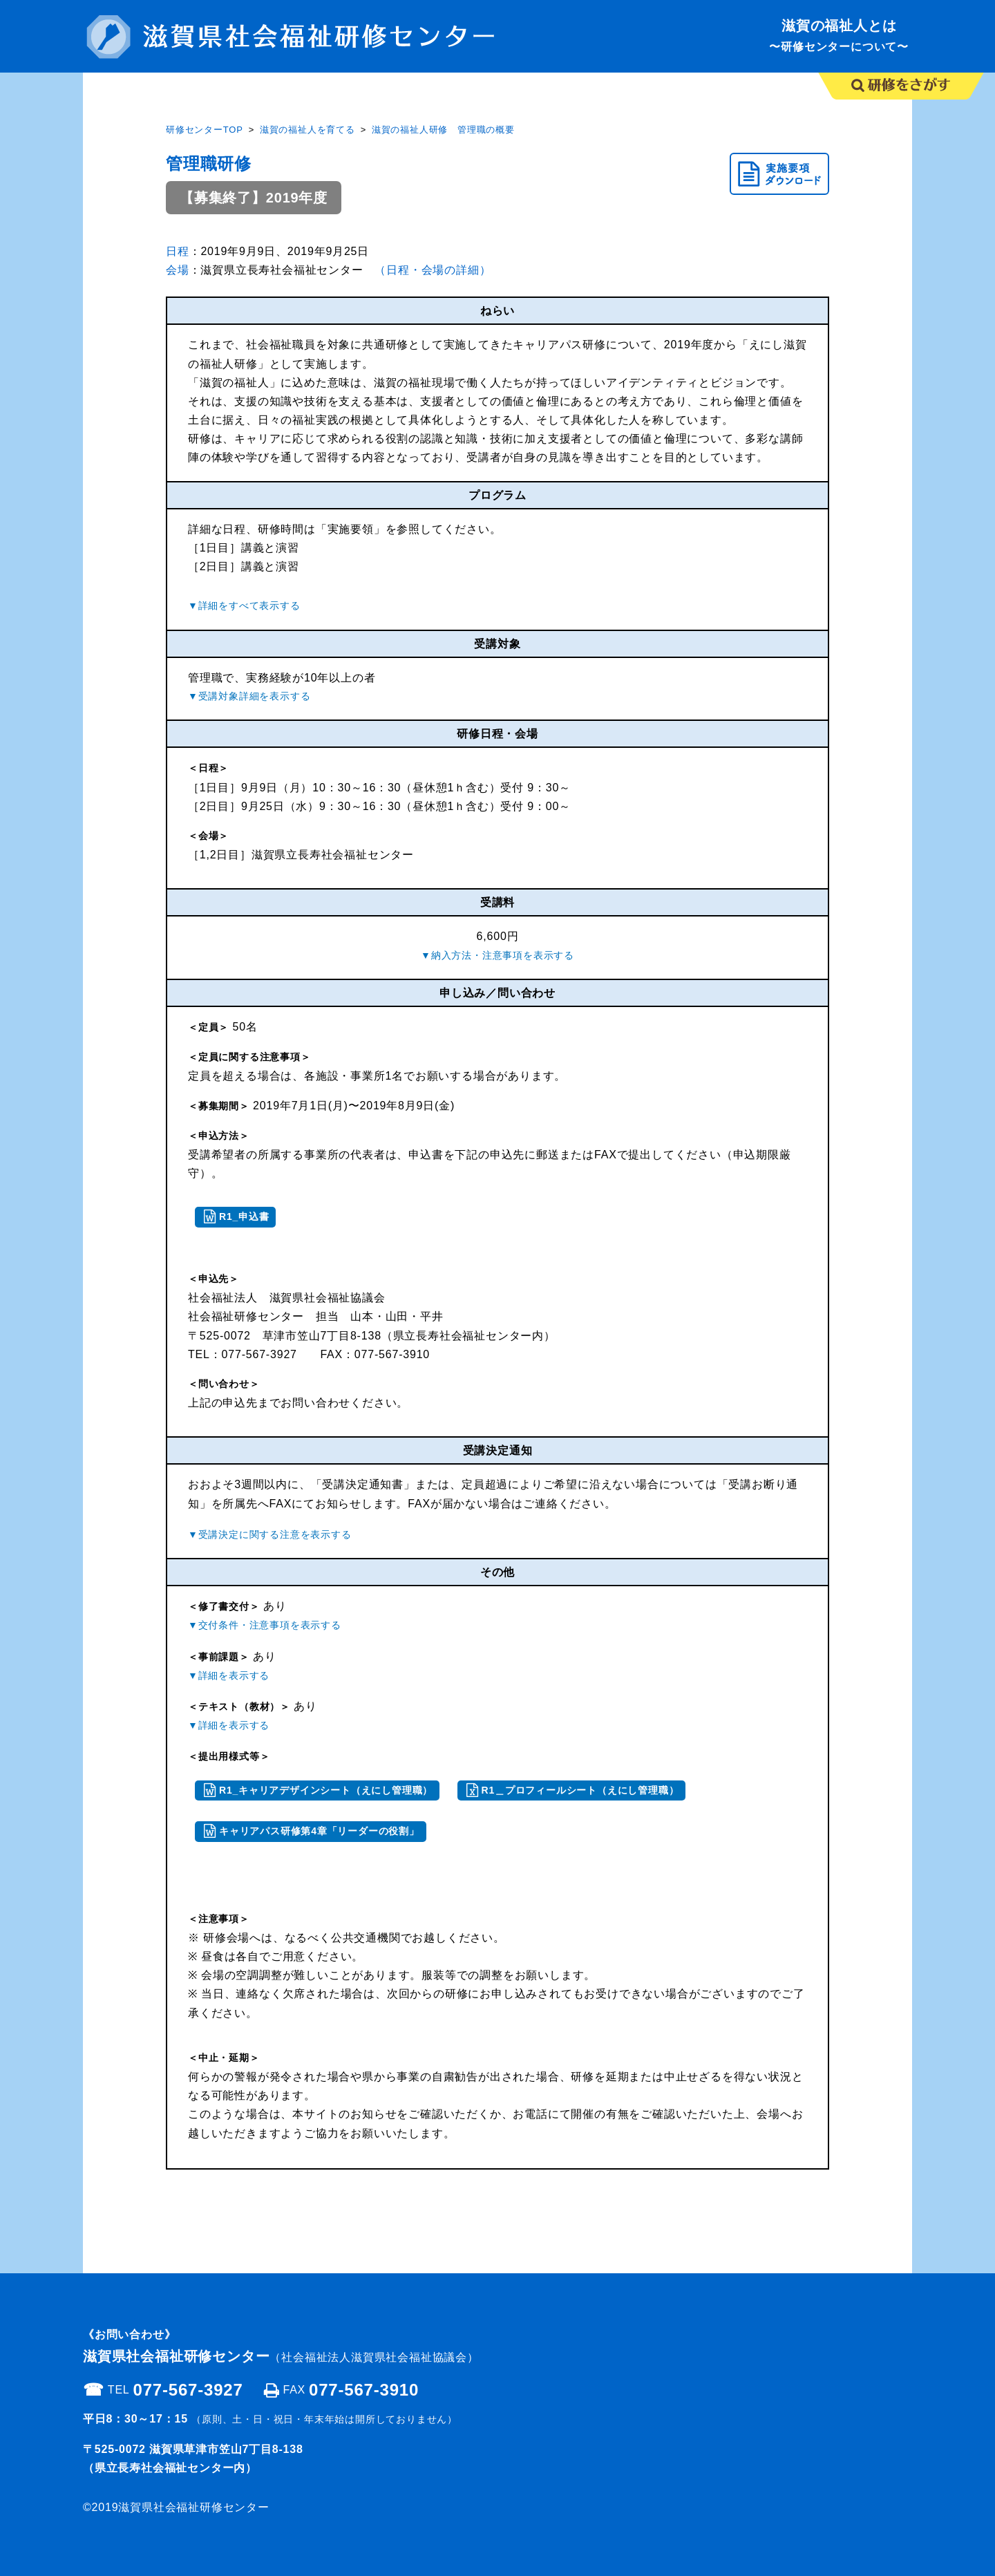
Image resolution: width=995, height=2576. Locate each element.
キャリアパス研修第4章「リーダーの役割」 (319, 1830)
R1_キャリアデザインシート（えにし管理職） (326, 1790)
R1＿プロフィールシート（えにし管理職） (580, 1790)
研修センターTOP (204, 129)
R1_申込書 (244, 1216)
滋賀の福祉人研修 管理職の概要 (443, 129)
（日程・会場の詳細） (433, 270)
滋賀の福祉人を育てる (307, 129)
